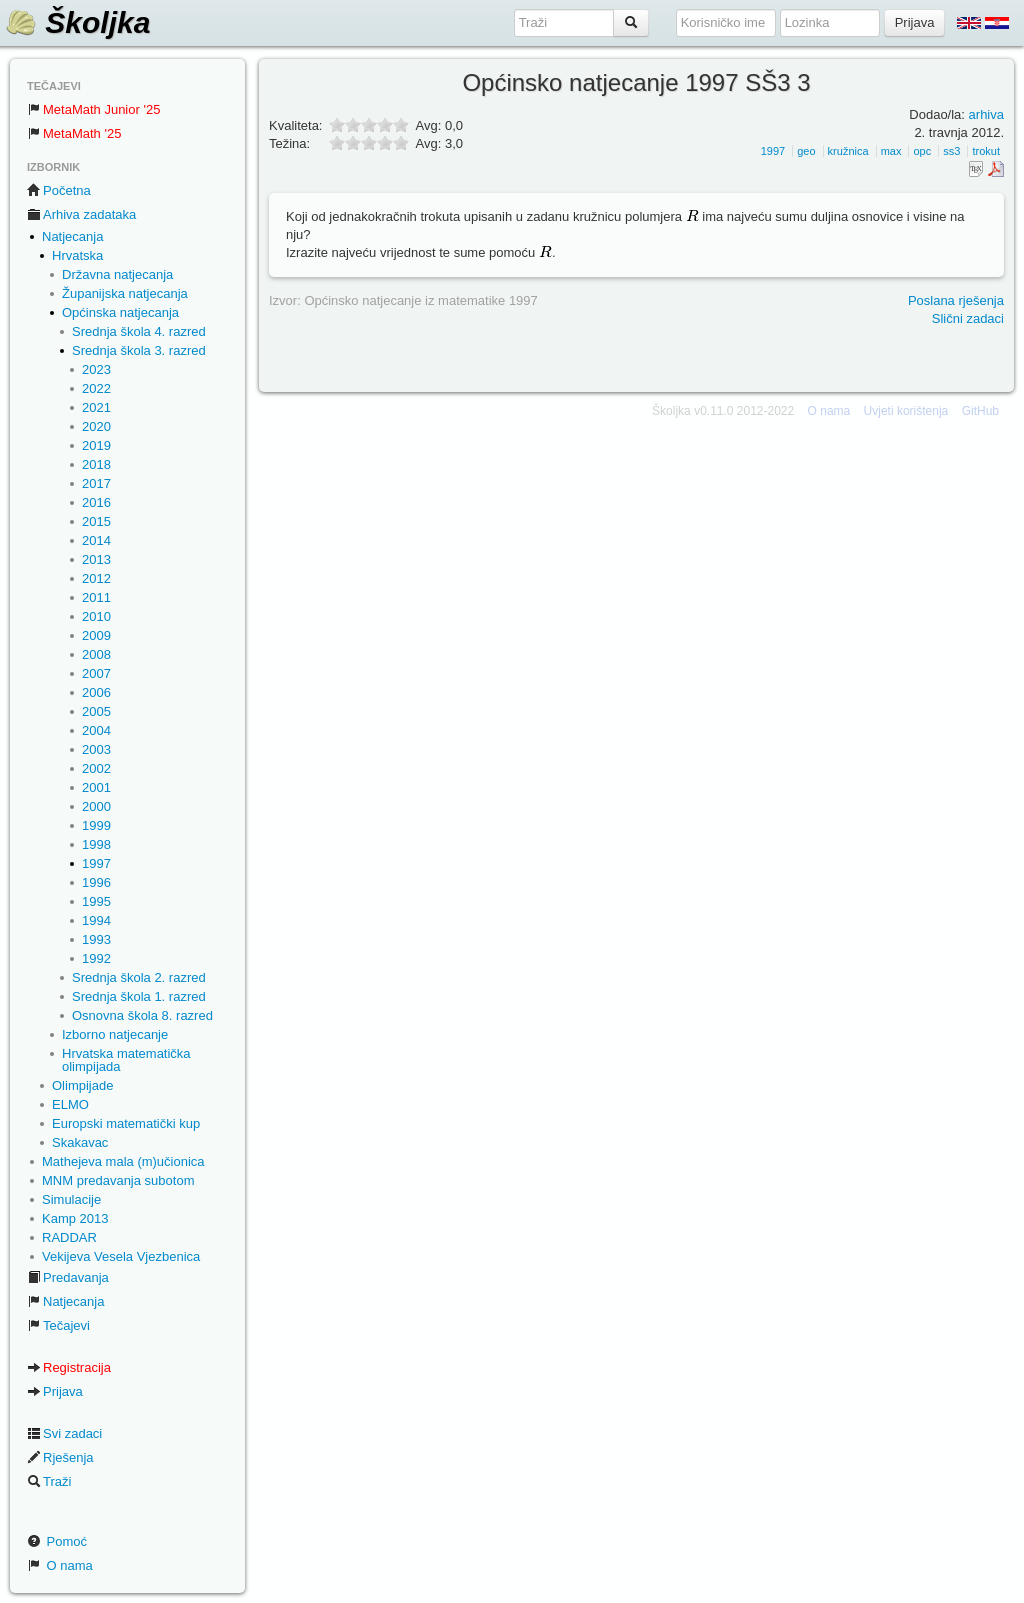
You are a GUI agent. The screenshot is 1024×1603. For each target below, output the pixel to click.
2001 (96, 787)
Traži (49, 1481)
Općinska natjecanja (120, 312)
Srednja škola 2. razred (139, 977)
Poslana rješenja (956, 300)
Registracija (69, 1367)
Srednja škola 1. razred (139, 996)
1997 (96, 863)
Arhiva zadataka (81, 214)
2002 (96, 768)
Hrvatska (77, 255)
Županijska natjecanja (125, 293)
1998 (96, 844)
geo (806, 151)
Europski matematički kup (126, 1123)
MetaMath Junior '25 (93, 109)
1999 (96, 825)
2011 (96, 597)
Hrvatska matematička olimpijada (126, 1060)
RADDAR (69, 1237)
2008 (96, 654)
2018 (96, 464)
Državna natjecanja (117, 274)
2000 (96, 806)
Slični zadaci (968, 318)
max (891, 151)
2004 (96, 730)
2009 (96, 635)
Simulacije (71, 1199)
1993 (96, 939)
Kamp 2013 (75, 1218)
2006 (96, 692)
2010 (96, 616)
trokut (986, 151)
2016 (96, 502)
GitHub (980, 411)
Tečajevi (58, 1325)
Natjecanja (72, 236)
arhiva (986, 114)
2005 (96, 711)
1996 (96, 882)
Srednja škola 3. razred (139, 350)
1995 (96, 901)
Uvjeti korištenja (906, 411)
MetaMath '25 (74, 133)
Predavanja (68, 1277)
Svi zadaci (64, 1433)
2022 (96, 388)
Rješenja (60, 1457)
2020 (96, 426)
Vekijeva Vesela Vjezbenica (121, 1256)
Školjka (77, 22)
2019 (96, 445)
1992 (96, 958)
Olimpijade (82, 1085)
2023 (96, 369)
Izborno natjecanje (115, 1034)
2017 (96, 483)
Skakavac (80, 1142)
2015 (96, 521)
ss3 (951, 151)
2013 (96, 559)
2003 (96, 749)
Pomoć (57, 1541)
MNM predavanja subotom (118, 1180)
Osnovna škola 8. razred (142, 1015)
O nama (60, 1565)
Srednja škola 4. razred (139, 331)
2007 (96, 673)
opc (922, 151)
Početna (59, 190)
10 (401, 142)
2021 (96, 407)
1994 (96, 920)
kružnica (848, 151)
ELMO (70, 1104)
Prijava (55, 1391)
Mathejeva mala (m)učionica (123, 1161)
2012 (96, 578)
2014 (96, 540)
